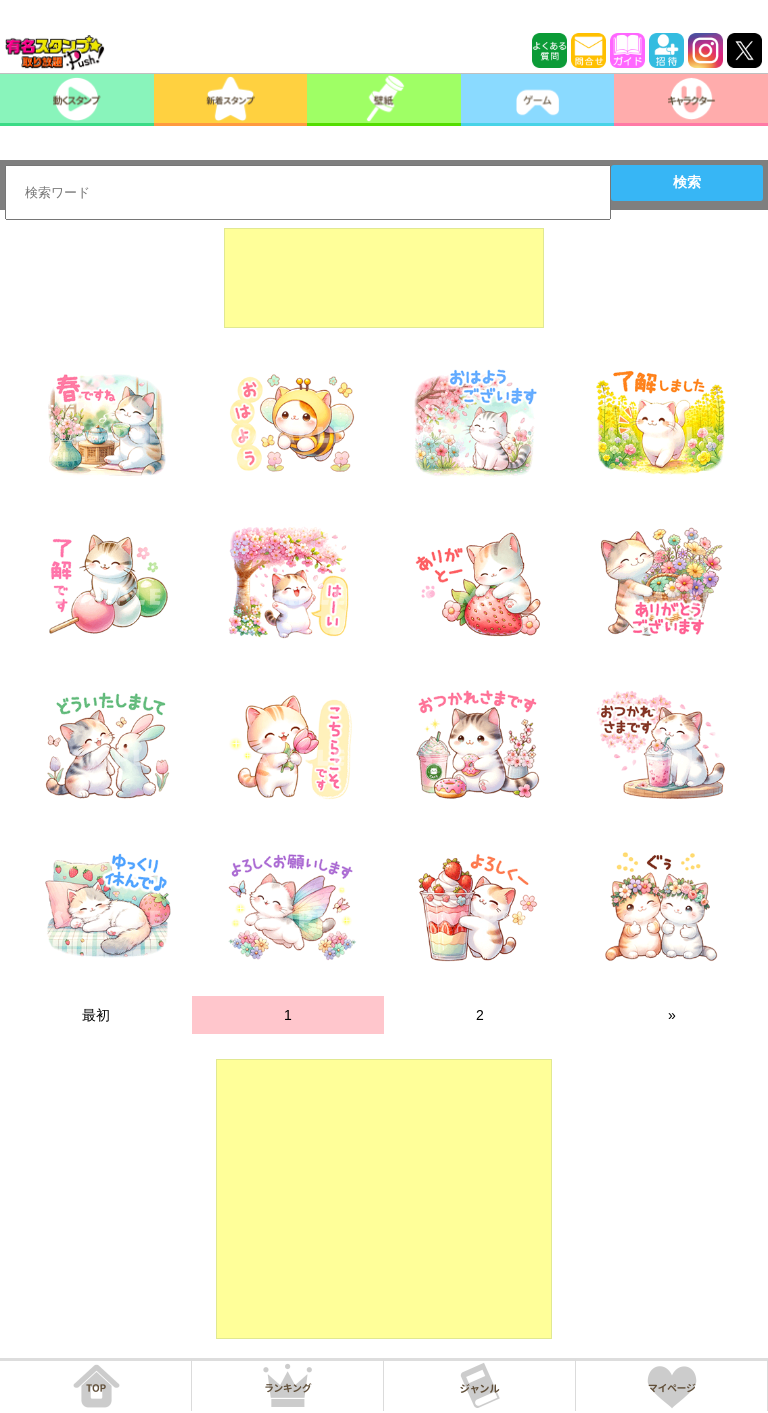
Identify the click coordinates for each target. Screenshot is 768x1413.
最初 (96, 1015)
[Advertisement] (384, 278)
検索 (687, 182)
